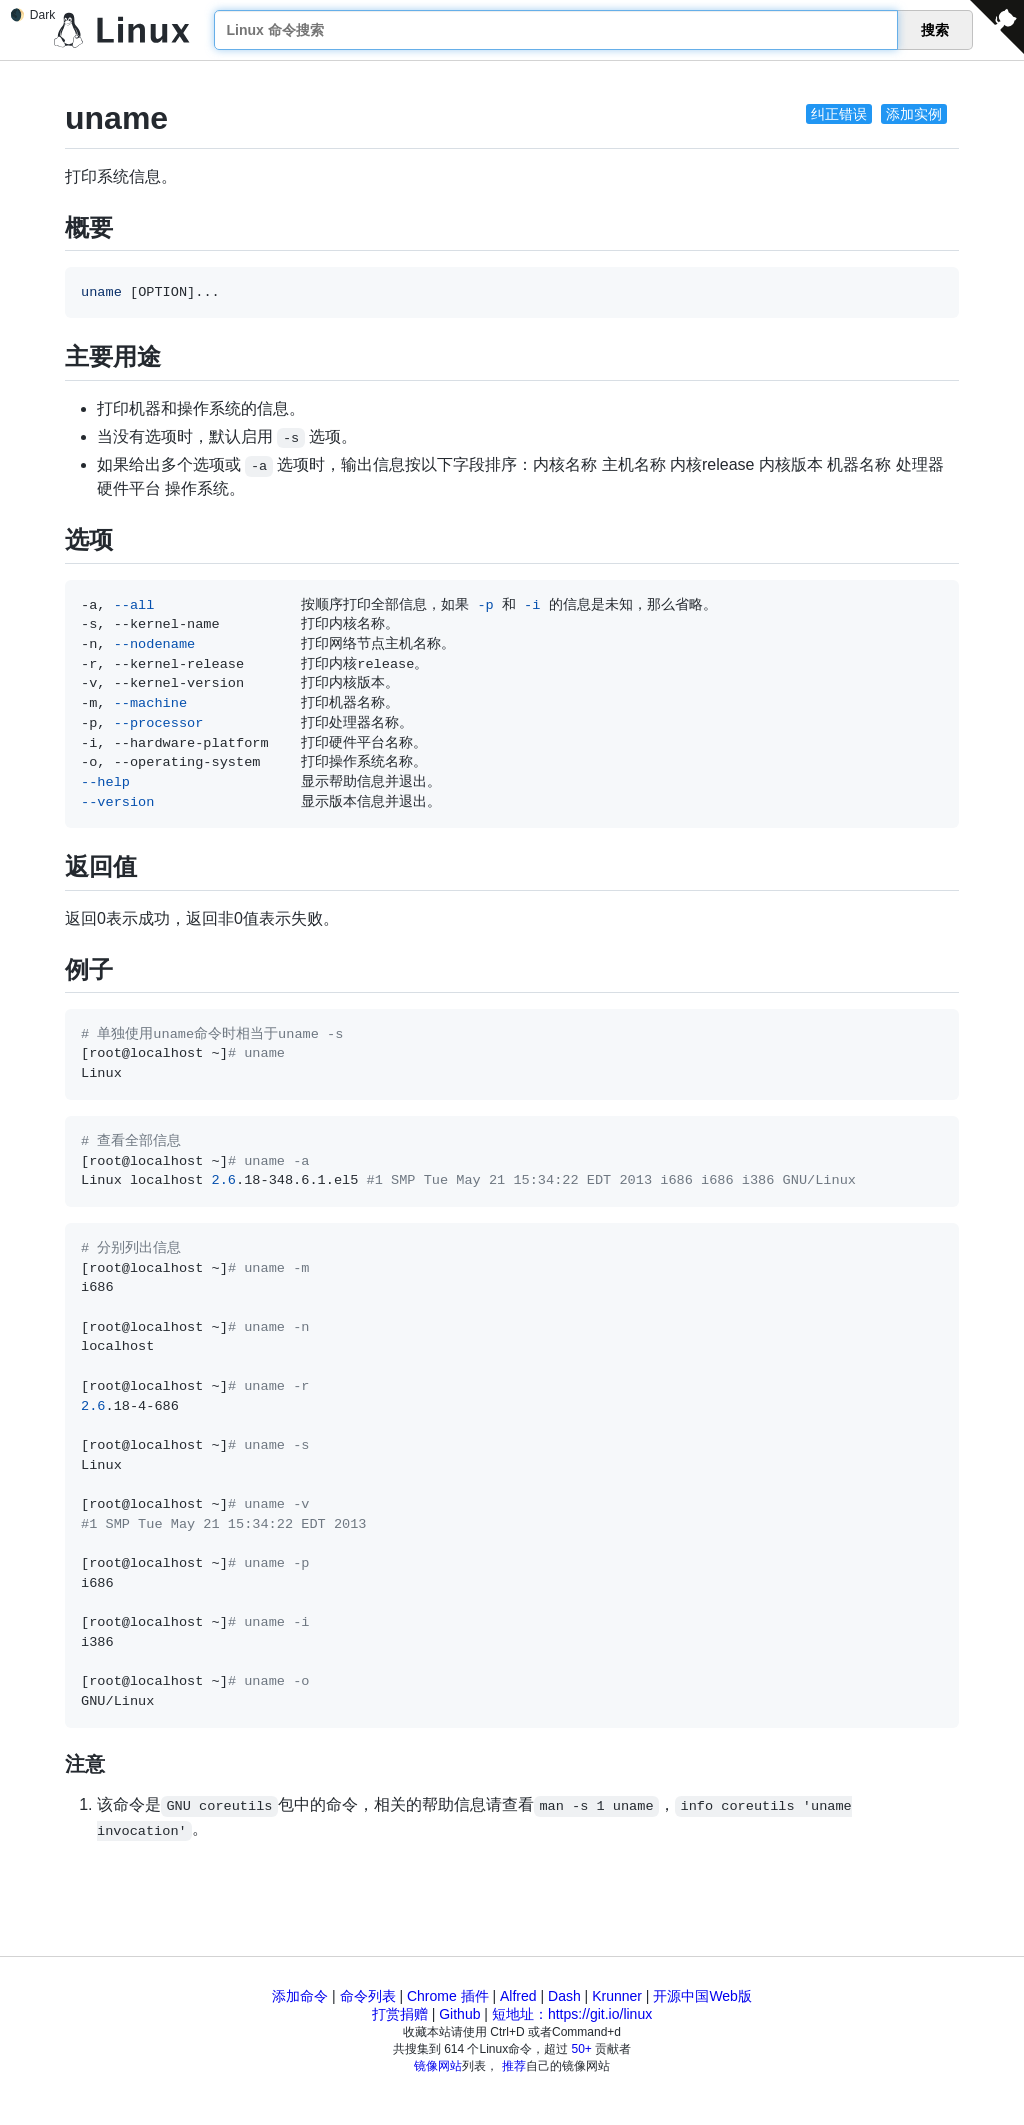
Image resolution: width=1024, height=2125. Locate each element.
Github (459, 2014)
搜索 (935, 30)
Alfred (518, 1996)
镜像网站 (438, 2066)
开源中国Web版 (702, 1996)
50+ (582, 2049)
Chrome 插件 (448, 1996)
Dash (564, 1996)
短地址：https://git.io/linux (572, 2014)
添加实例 (914, 114)
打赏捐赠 (400, 2014)
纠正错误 (839, 114)
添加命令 (300, 1996)
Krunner (617, 1996)
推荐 (514, 2066)
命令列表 (368, 1996)
